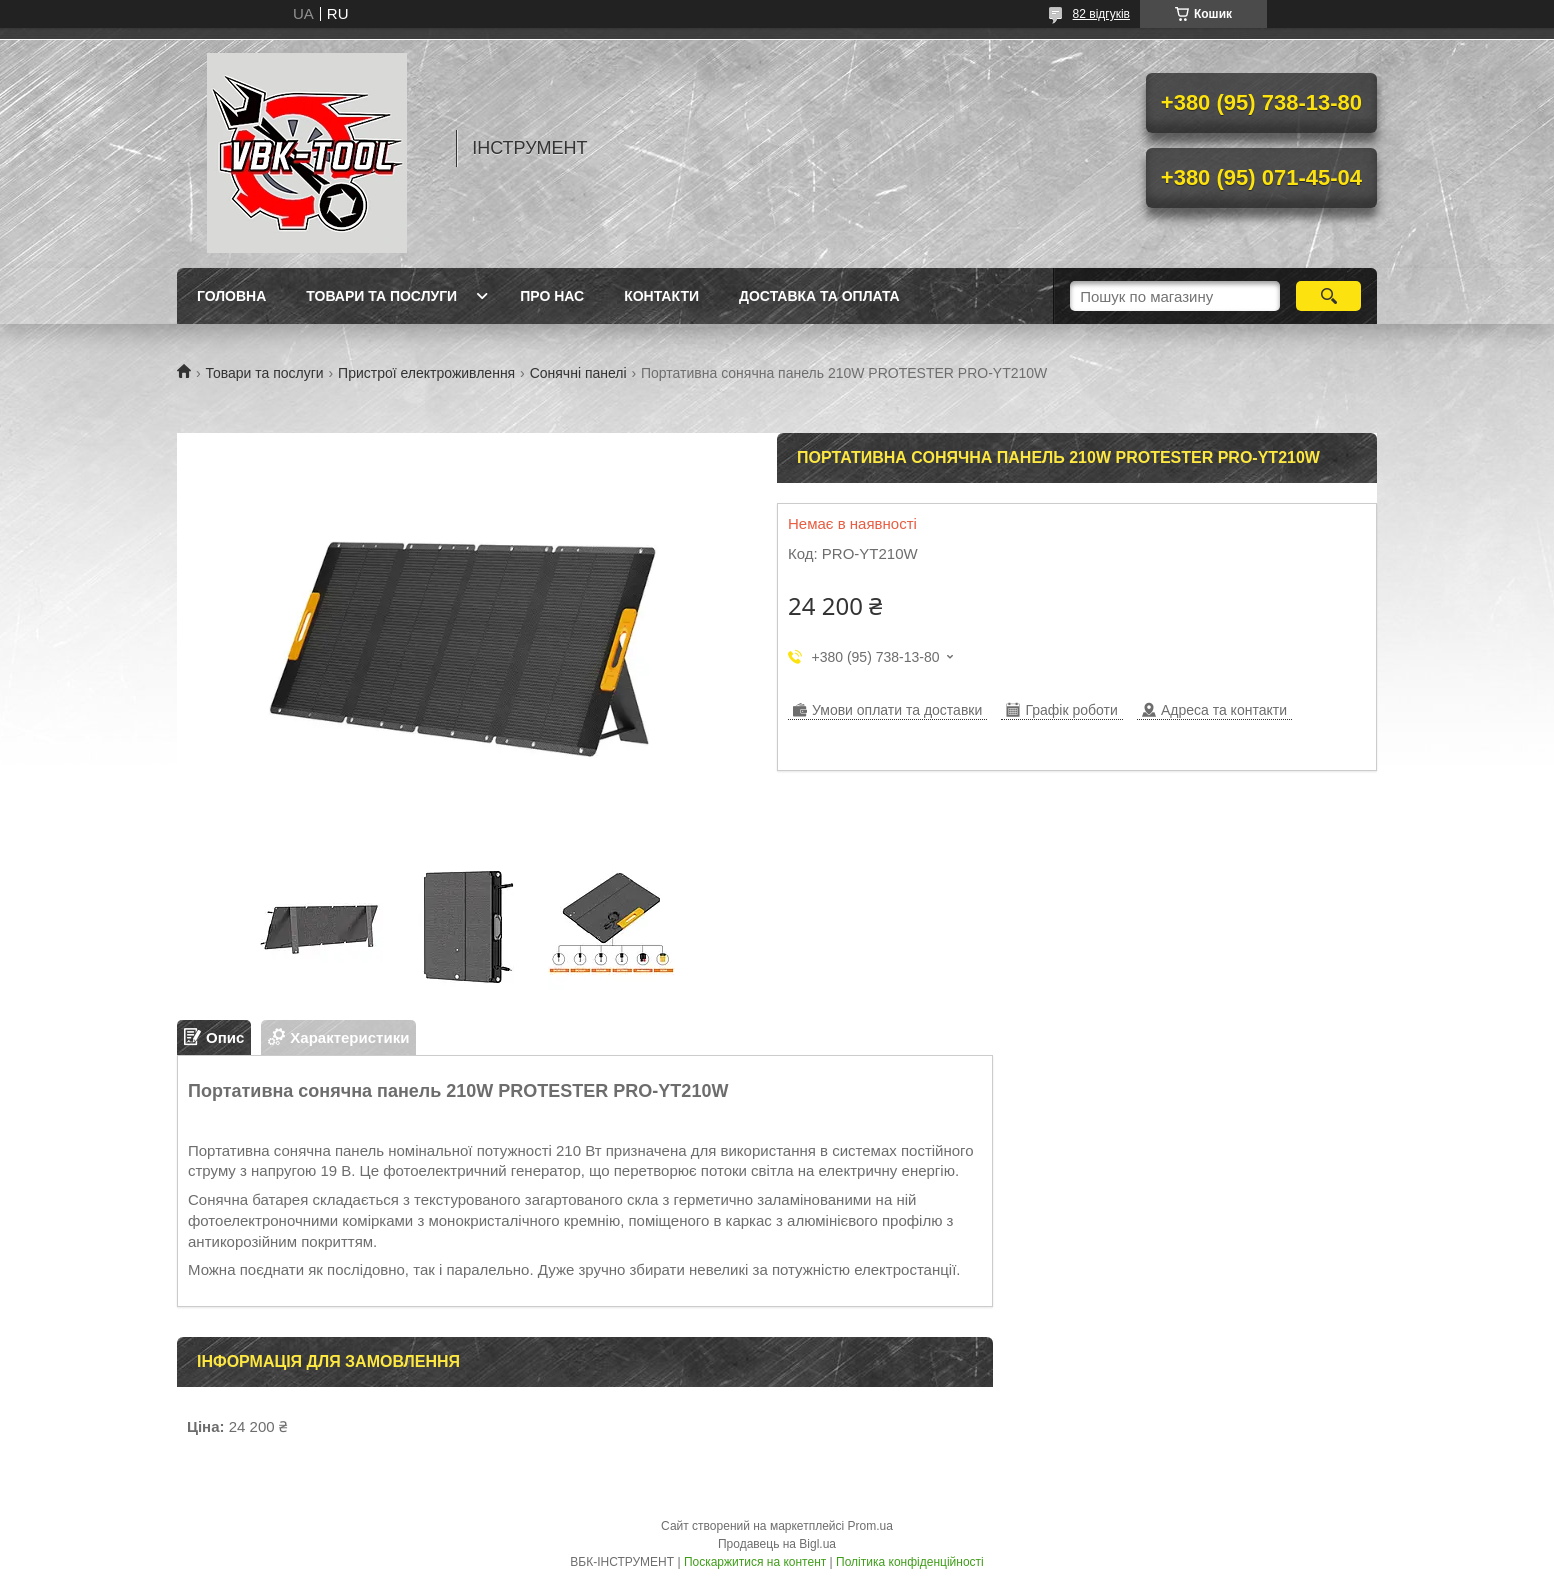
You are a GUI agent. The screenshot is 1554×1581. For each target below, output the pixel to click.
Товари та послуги (381, 296)
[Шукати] (1328, 296)
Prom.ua (870, 1526)
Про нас (552, 296)
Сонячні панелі (578, 373)
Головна (231, 296)
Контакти (661, 296)
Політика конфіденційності (910, 1562)
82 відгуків (1101, 14)
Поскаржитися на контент (755, 1562)
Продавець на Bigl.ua (777, 1544)
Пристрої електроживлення (426, 373)
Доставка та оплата (819, 296)
